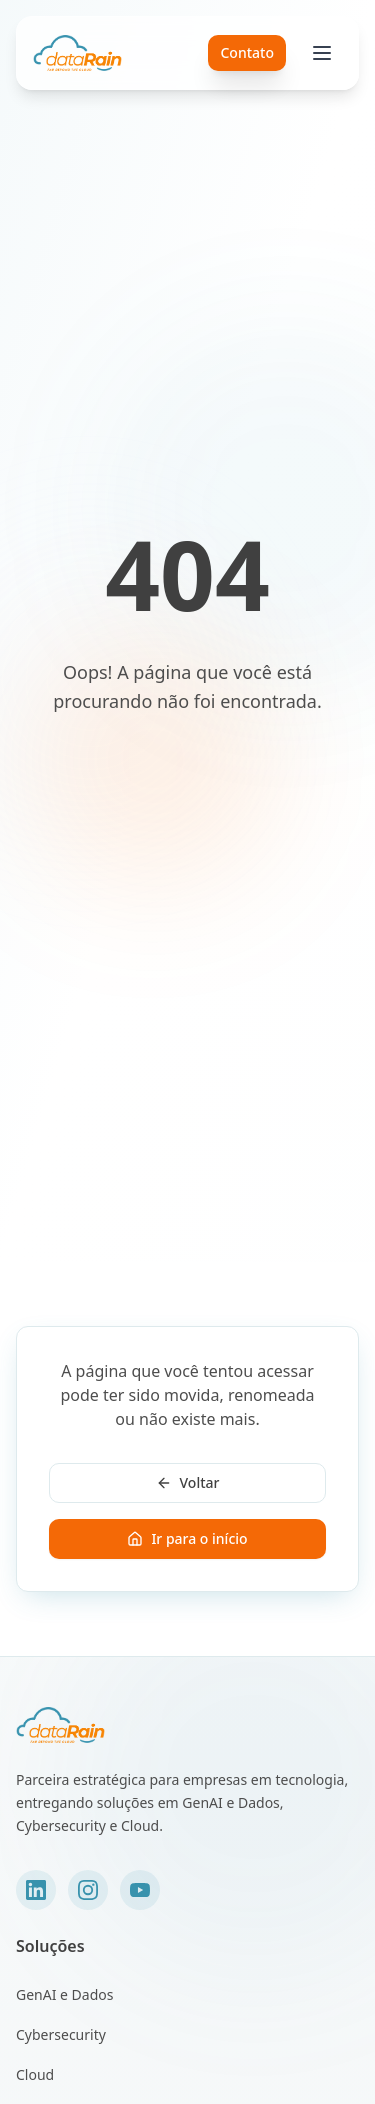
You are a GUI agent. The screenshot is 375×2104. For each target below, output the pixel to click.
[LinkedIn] (36, 1890)
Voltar (188, 1482)
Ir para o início (187, 1538)
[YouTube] (140, 1890)
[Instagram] (88, 1890)
